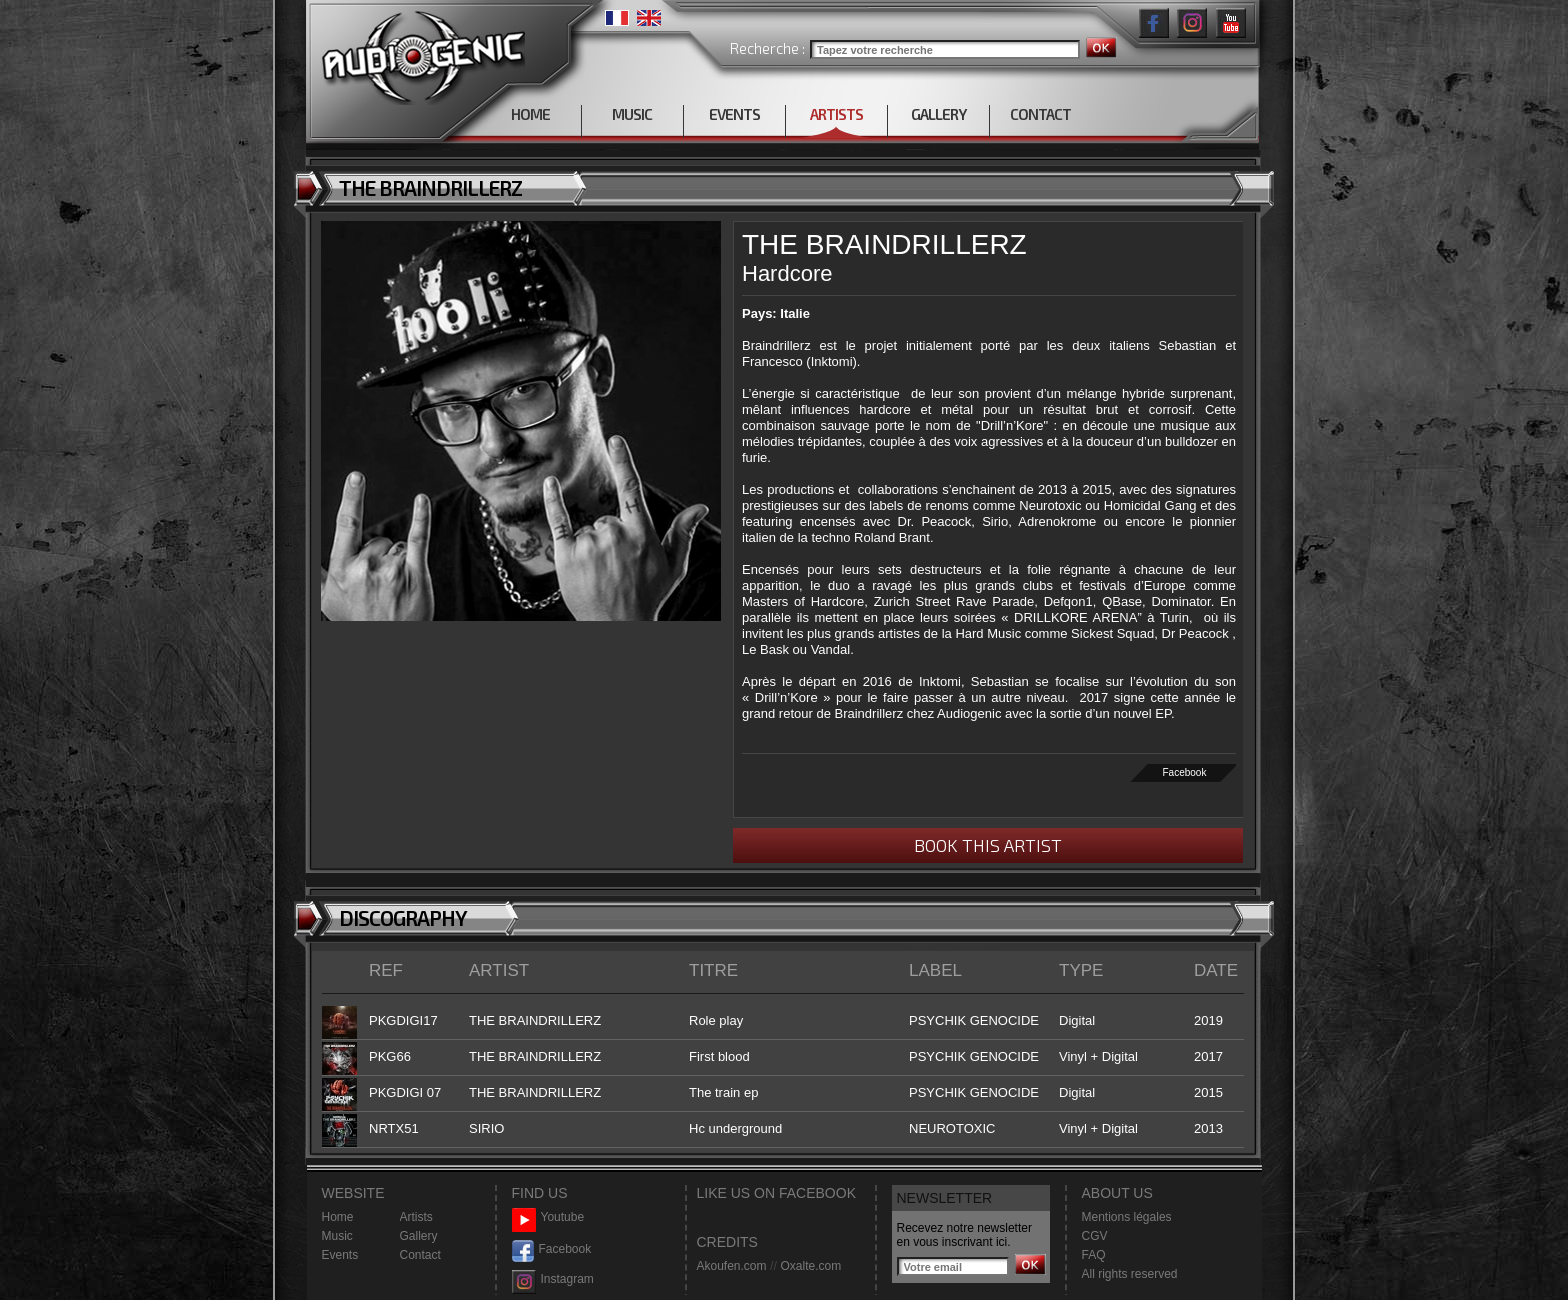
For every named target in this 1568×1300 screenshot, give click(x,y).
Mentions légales (1127, 1217)
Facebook (1185, 772)
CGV (1095, 1236)
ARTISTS (836, 114)
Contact (420, 1255)
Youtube (548, 1217)
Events (340, 1255)
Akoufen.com (732, 1266)
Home (338, 1217)
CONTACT (1040, 114)
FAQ (1094, 1255)
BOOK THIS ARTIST (988, 845)
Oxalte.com (810, 1266)
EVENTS (734, 114)
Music (337, 1236)
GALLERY (938, 114)
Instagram (553, 1279)
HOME (530, 114)
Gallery (419, 1236)
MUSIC (632, 114)
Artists (416, 1217)
